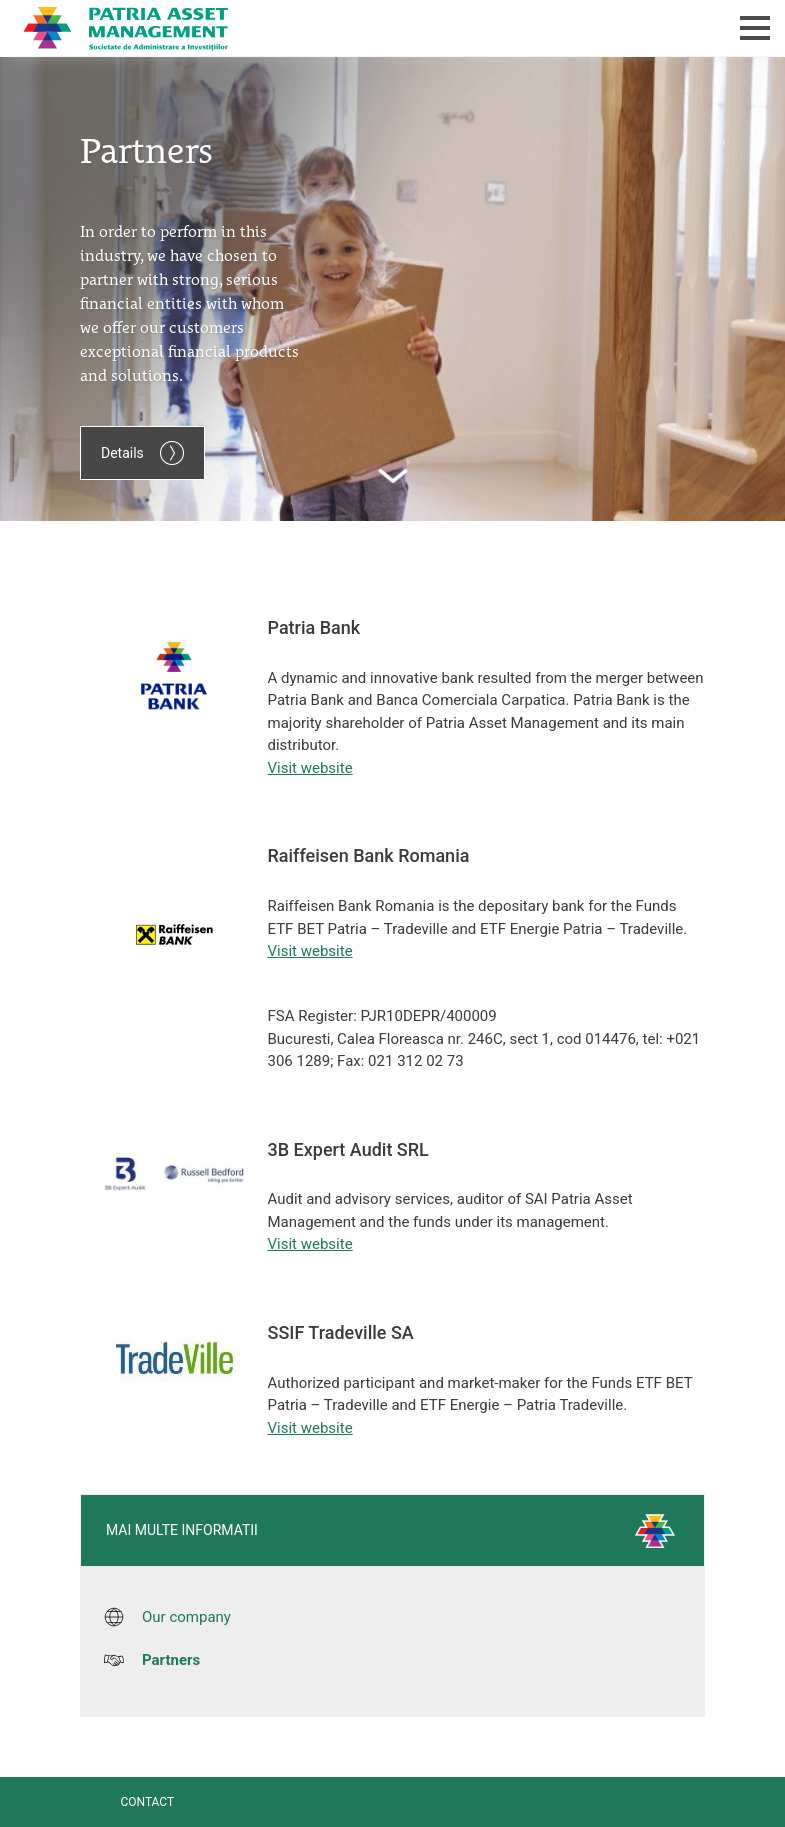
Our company (186, 1617)
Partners (171, 1660)
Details (142, 453)
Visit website (310, 768)
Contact (147, 1802)
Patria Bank (308, 28)
